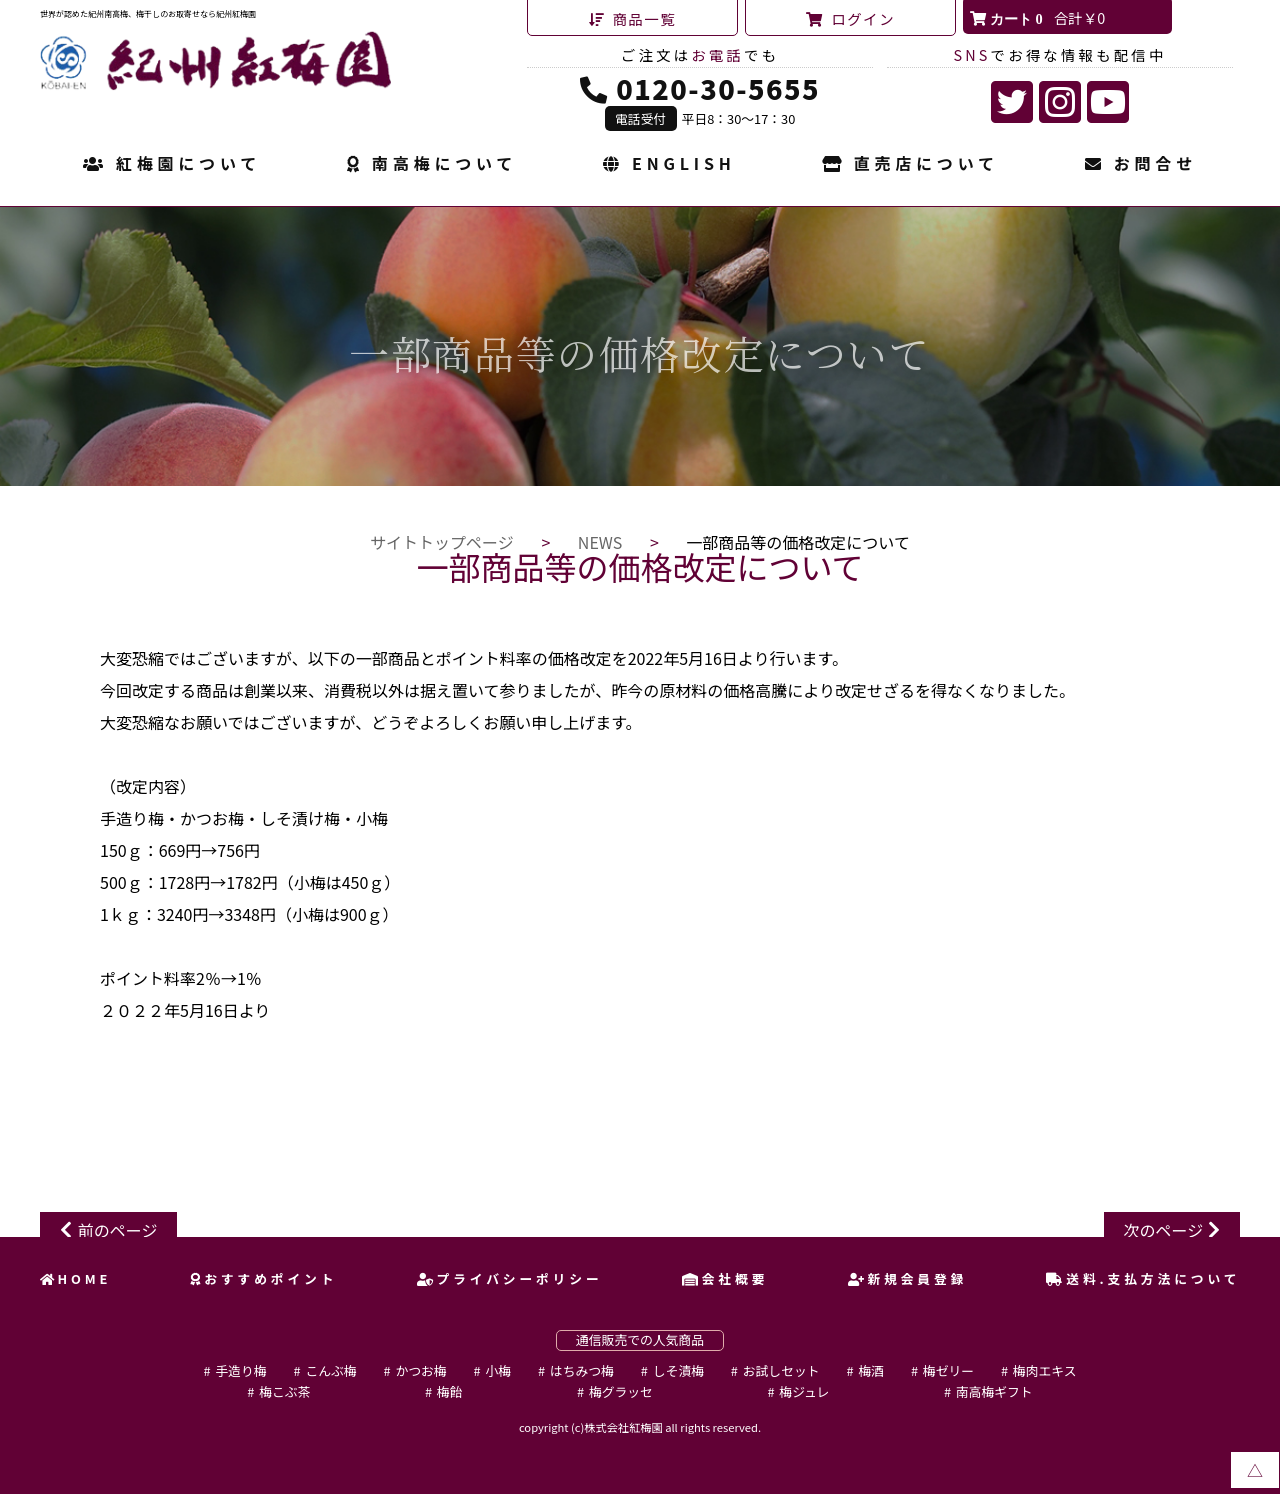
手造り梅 (240, 1370)
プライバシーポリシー (510, 1278)
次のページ (1164, 1230)
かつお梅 (420, 1370)
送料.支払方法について (1143, 1278)
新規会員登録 (908, 1278)
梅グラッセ (621, 1391)
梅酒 (871, 1370)
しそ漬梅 (678, 1370)
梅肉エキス (1045, 1370)
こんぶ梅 (330, 1370)
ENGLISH (669, 165)
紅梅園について (172, 165)
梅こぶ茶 (284, 1391)
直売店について (910, 165)
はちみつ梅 (582, 1370)
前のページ (118, 1230)
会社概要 (725, 1278)
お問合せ (1141, 165)
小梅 (498, 1370)
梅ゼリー (948, 1370)
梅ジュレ (804, 1391)
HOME (76, 1278)
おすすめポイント (263, 1278)
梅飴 (450, 1391)
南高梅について (432, 165)
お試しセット (781, 1370)
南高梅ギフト (994, 1391)
